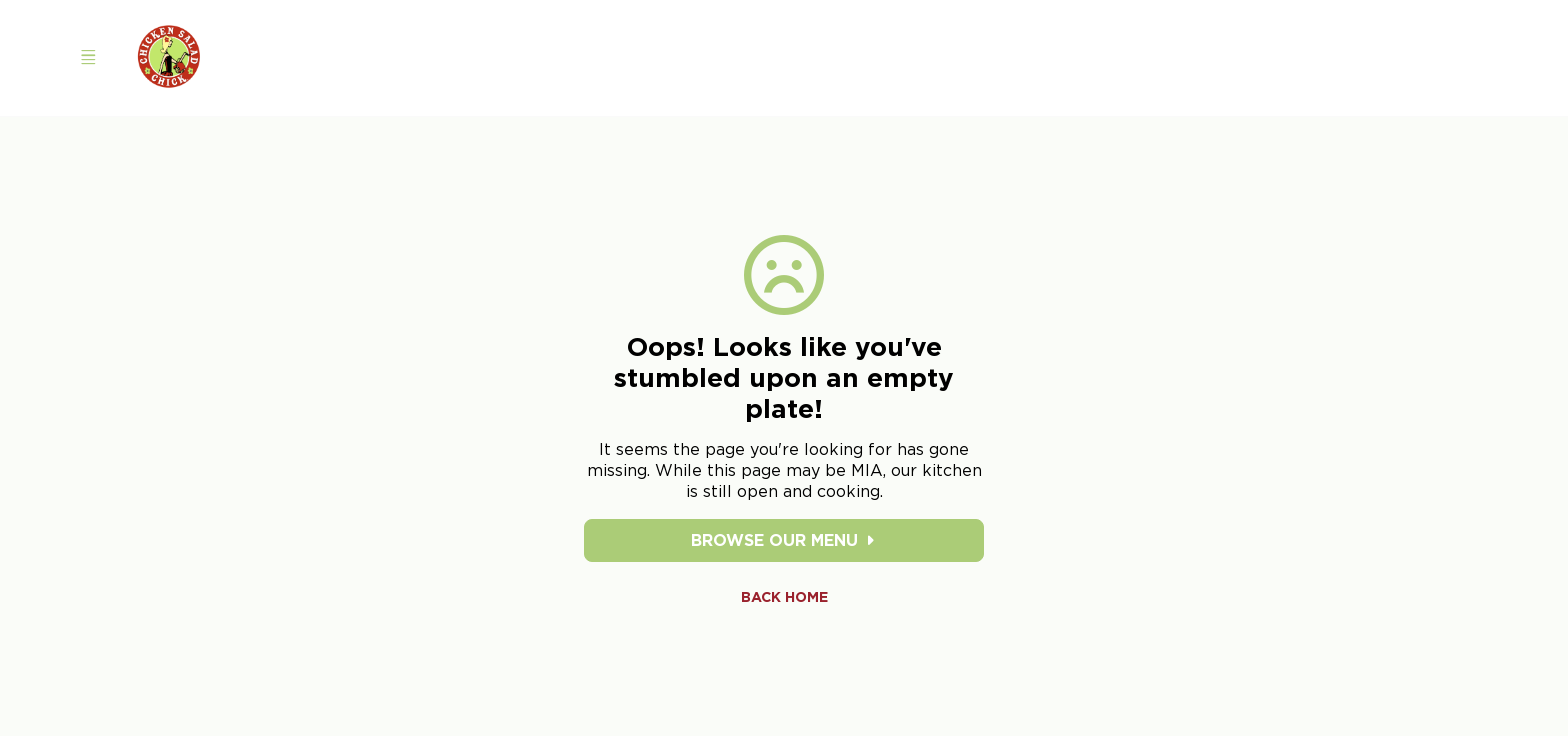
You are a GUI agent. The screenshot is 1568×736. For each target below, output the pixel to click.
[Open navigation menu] (88, 57)
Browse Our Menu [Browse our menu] (784, 540)
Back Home (784, 597)
